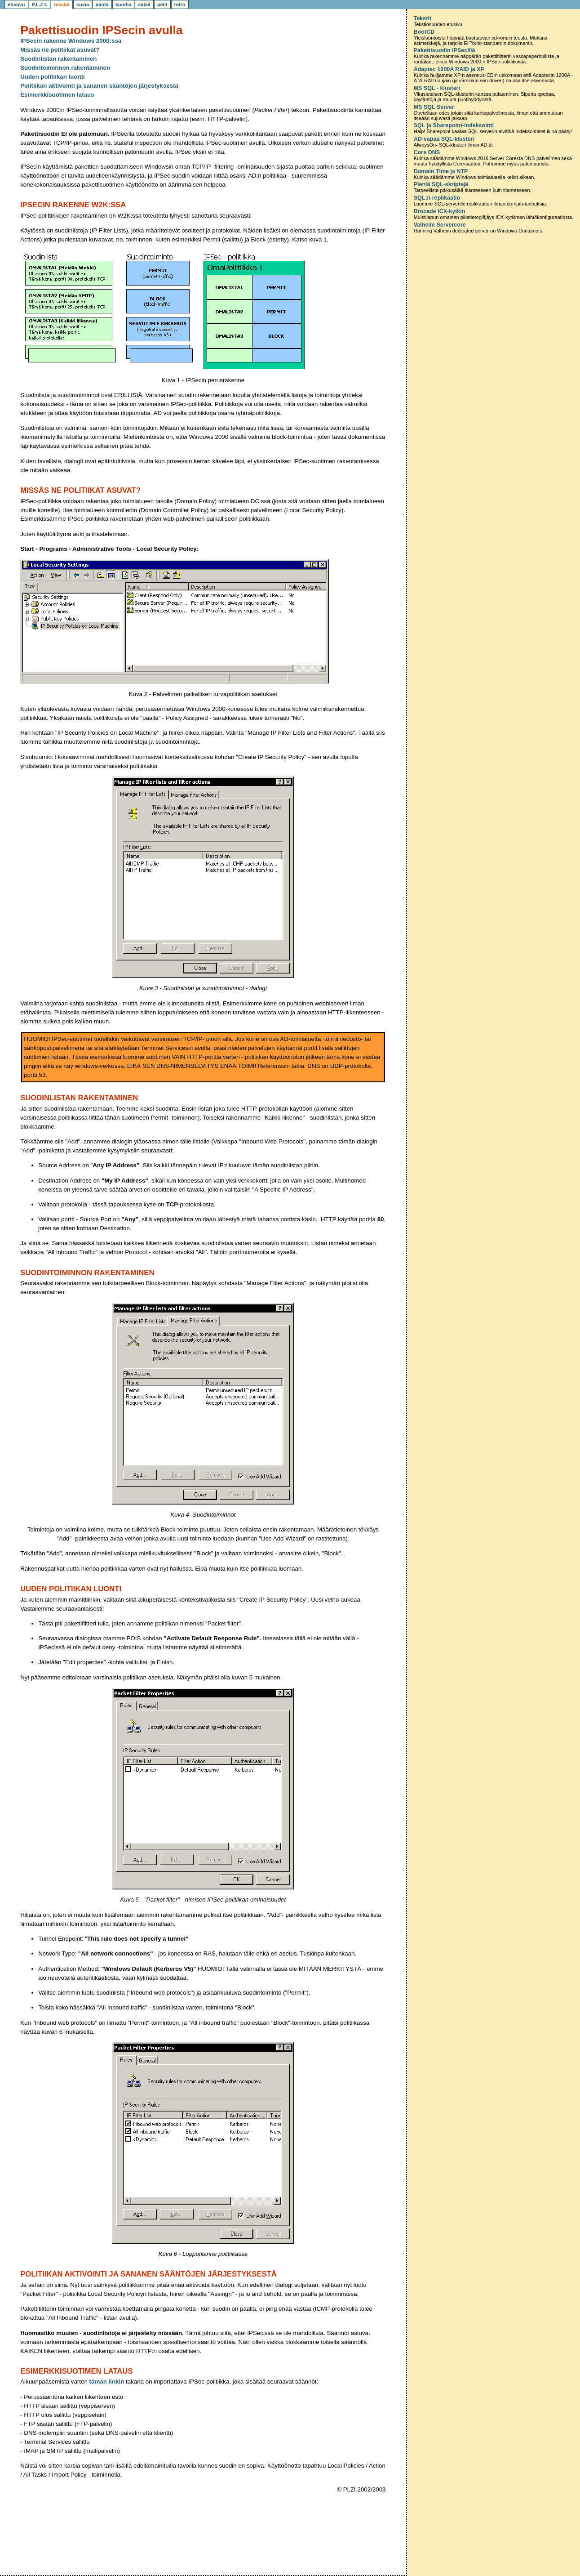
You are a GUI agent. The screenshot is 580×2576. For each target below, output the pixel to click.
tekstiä (62, 4)
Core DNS (427, 152)
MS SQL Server (434, 107)
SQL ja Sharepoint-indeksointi (454, 125)
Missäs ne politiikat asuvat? (59, 49)
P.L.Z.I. (40, 4)
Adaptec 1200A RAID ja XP (449, 69)
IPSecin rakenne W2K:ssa (73, 205)
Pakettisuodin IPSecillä (444, 50)
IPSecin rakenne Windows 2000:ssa (70, 40)
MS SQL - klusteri (437, 88)
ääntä (102, 4)
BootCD (424, 32)
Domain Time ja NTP (441, 171)
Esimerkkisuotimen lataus (57, 94)
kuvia (82, 4)
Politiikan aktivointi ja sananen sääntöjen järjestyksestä (99, 85)
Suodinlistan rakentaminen (58, 58)
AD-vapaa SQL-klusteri (444, 139)
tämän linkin (106, 2381)
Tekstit (422, 18)
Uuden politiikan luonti (52, 76)
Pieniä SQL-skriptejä (441, 184)
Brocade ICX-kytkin (439, 211)
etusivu (16, 4)
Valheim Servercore (440, 225)
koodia (123, 4)
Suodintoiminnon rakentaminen (65, 67)
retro (180, 4)
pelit (162, 4)
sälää (144, 4)
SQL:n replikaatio (437, 198)
